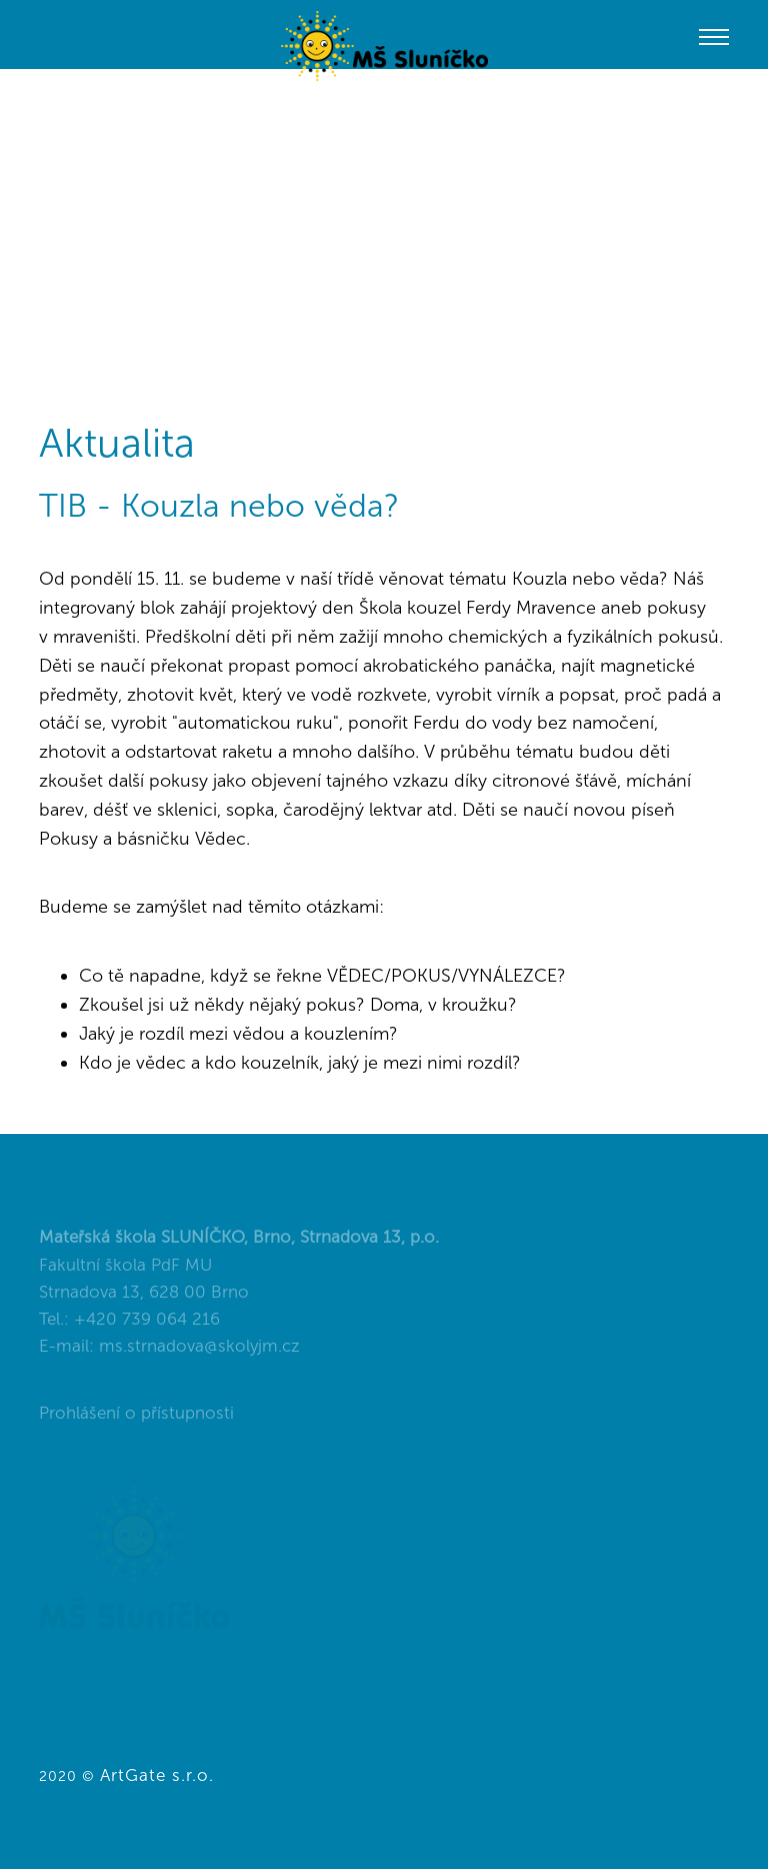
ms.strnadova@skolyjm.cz (199, 1353)
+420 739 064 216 (147, 1326)
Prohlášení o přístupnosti (136, 1420)
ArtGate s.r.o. (157, 1775)
